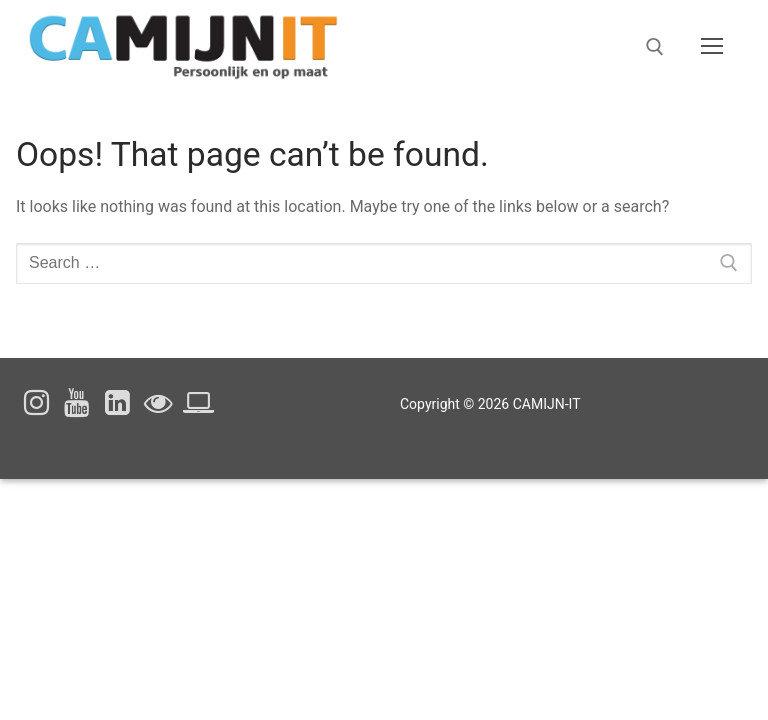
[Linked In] (117, 402)
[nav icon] (712, 47)
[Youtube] (77, 402)
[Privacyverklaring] (158, 402)
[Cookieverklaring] (198, 402)
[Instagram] (36, 402)
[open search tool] (655, 47)
